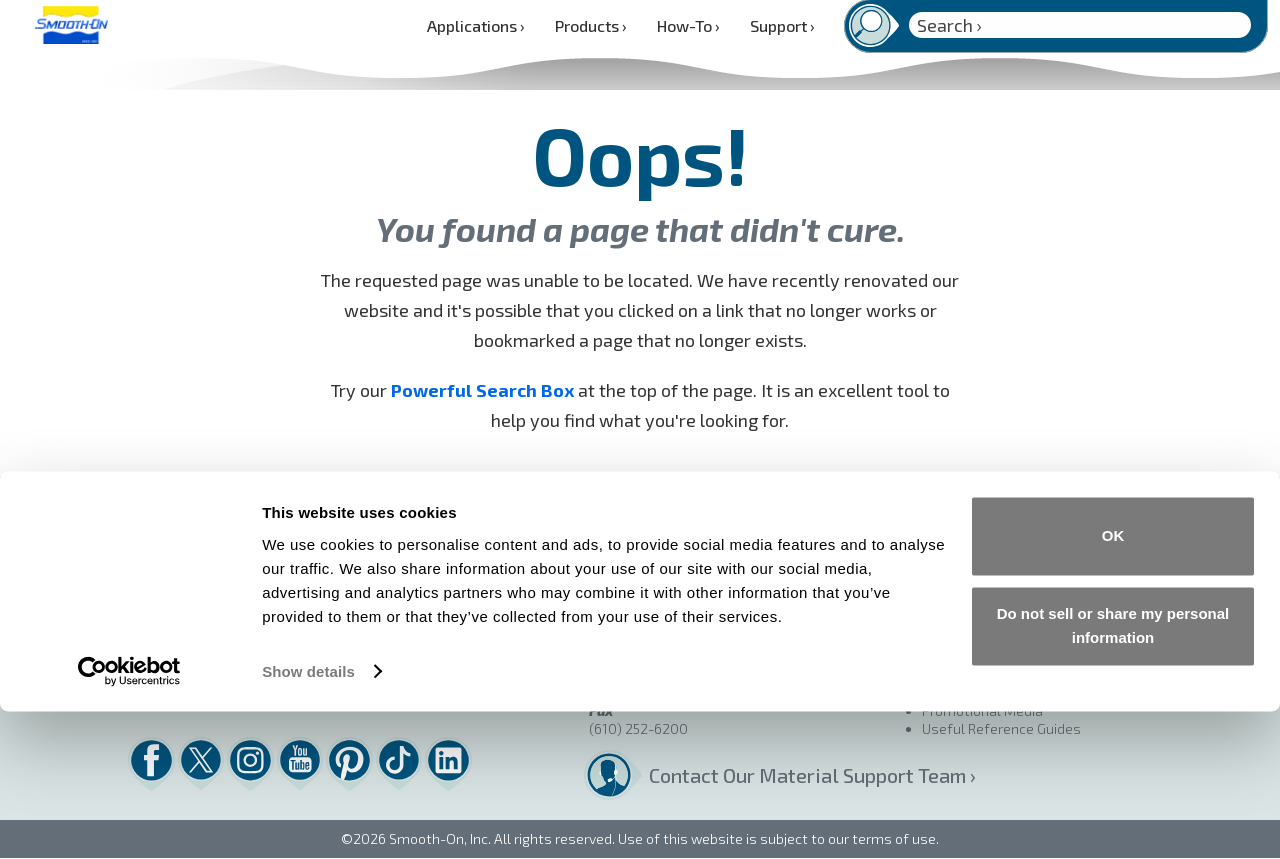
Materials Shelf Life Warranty (1016, 584)
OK (1113, 684)
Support (782, 25)
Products (591, 25)
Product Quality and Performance (1028, 566)
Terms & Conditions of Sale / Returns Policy (1061, 548)
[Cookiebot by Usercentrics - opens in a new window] (129, 820)
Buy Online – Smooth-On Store (1019, 530)
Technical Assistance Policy (1010, 602)
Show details (308, 819)
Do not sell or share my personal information (1113, 773)
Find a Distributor (976, 512)
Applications (476, 25)
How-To (688, 25)
